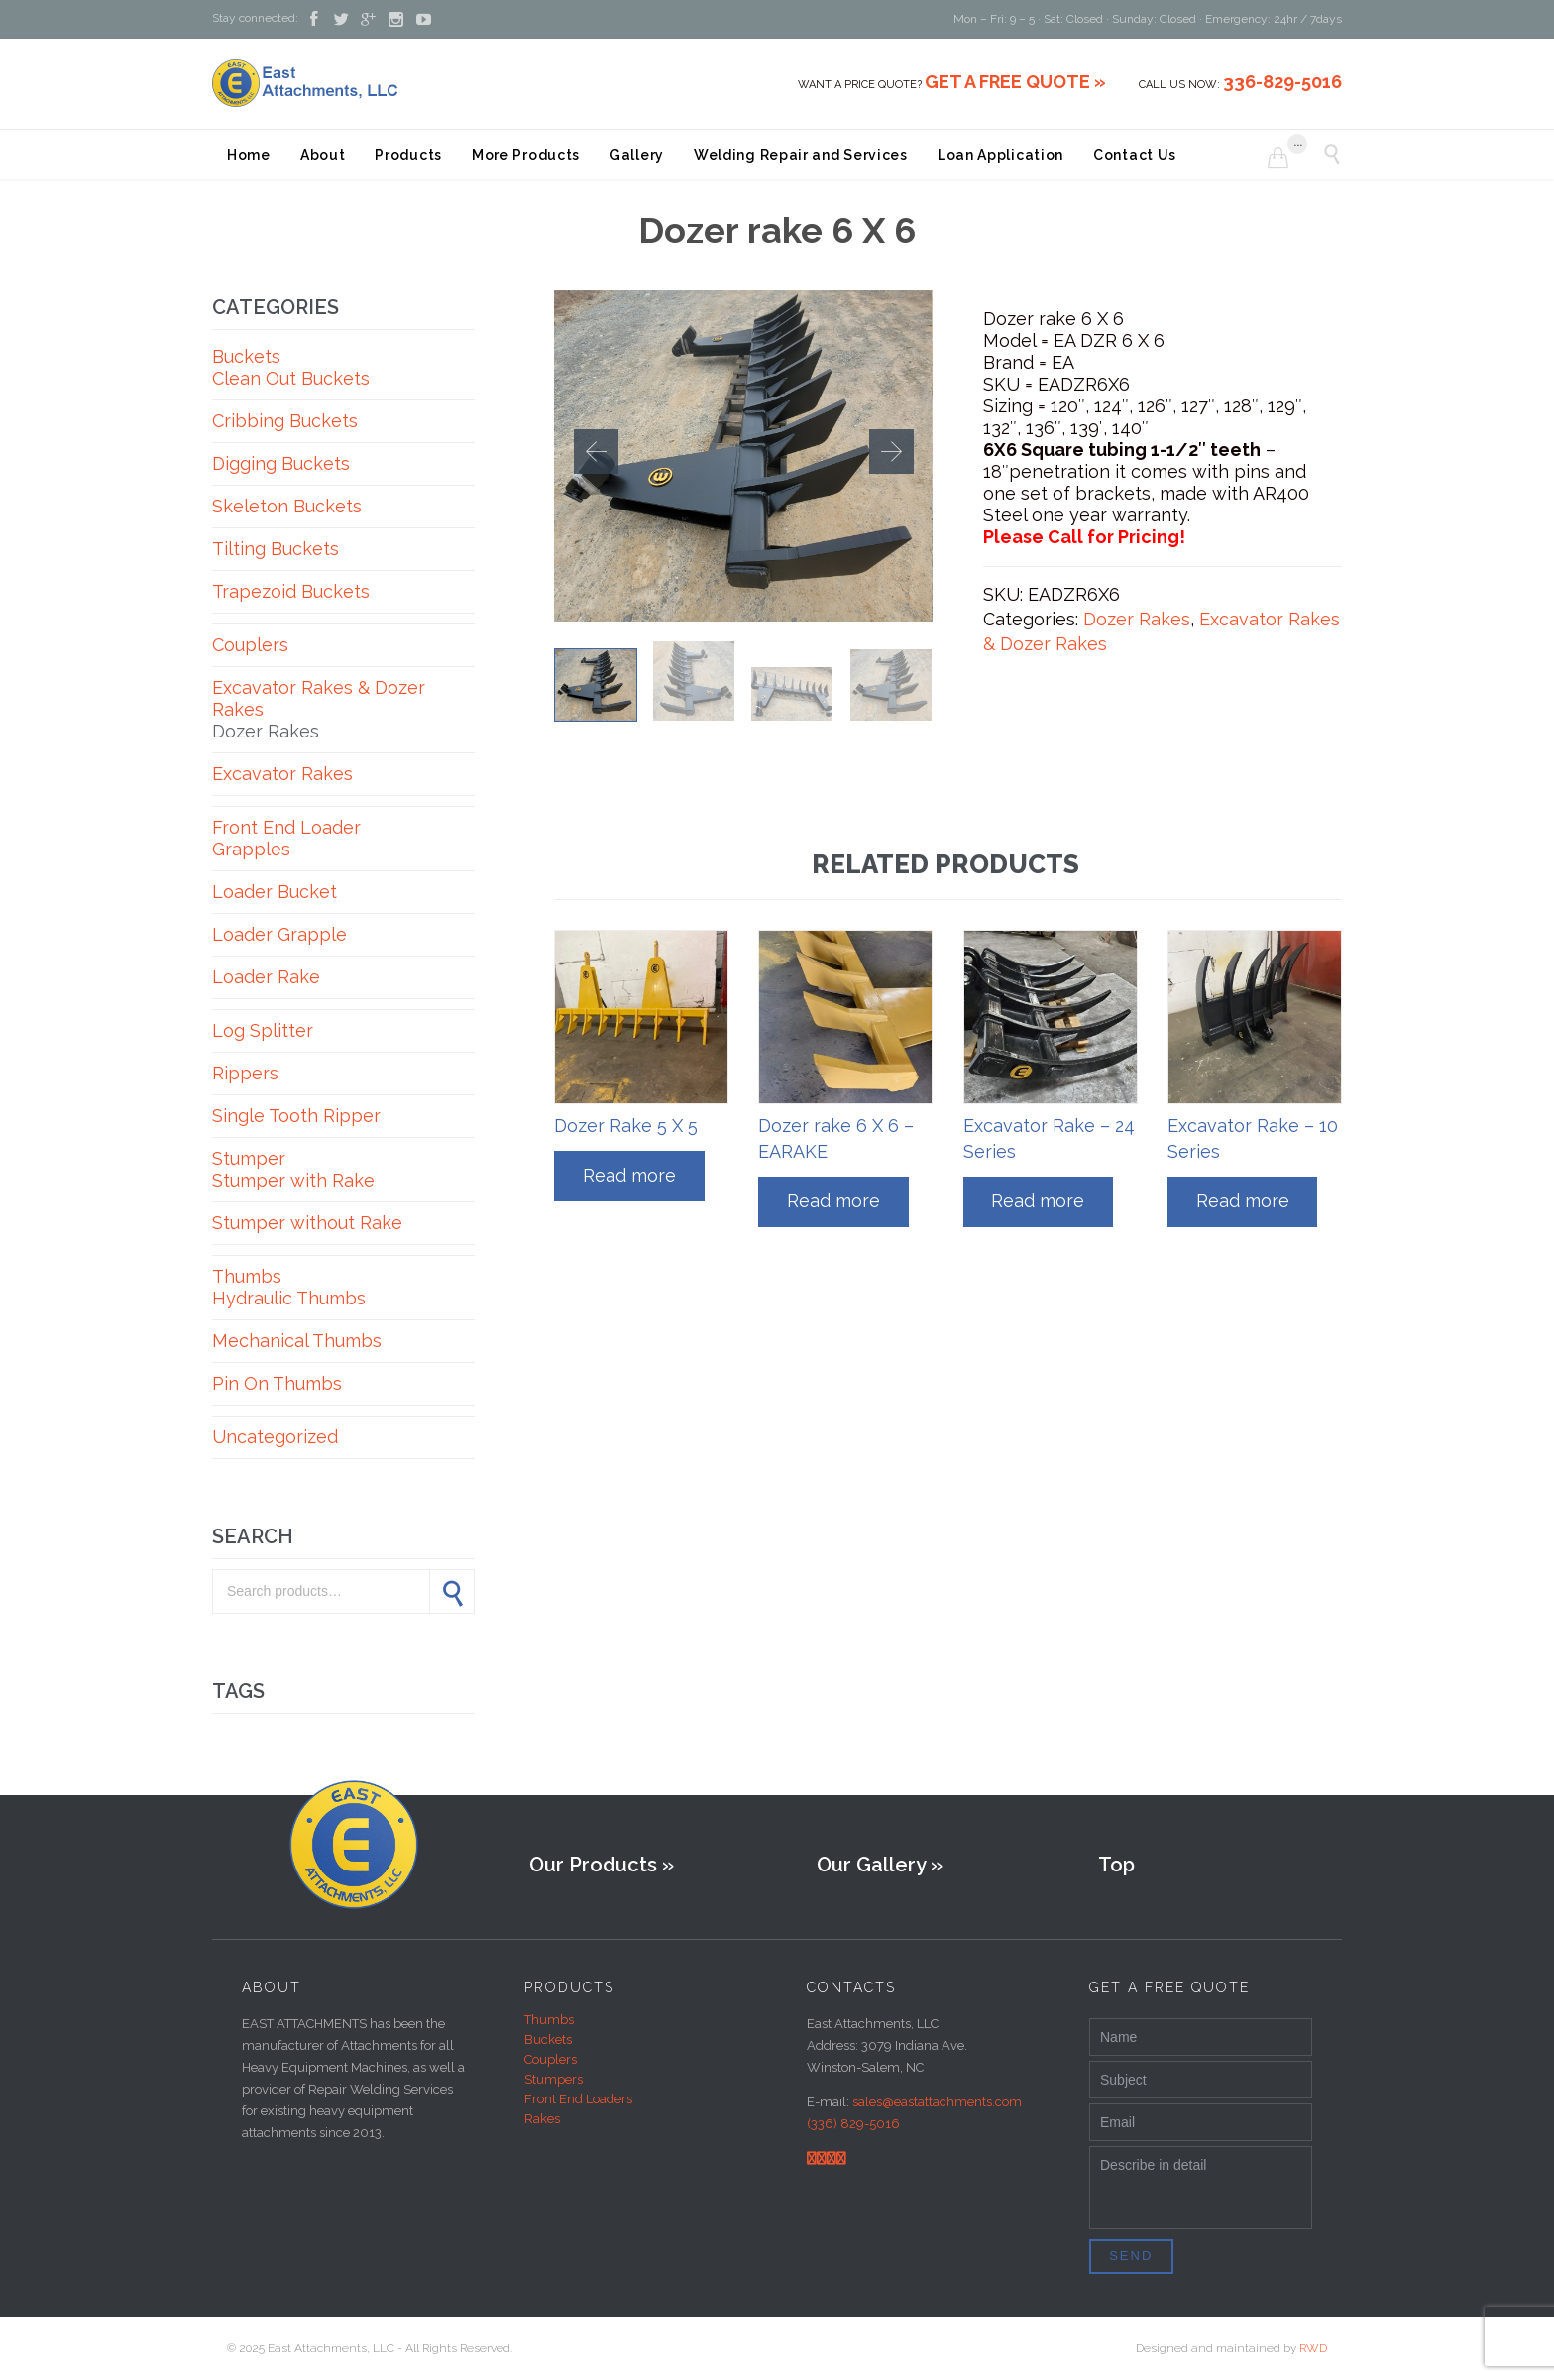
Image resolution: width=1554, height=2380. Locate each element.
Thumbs (246, 1276)
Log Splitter (262, 1030)
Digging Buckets (281, 463)
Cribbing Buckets (285, 420)
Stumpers (553, 2079)
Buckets (246, 356)
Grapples (251, 849)
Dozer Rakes (265, 731)
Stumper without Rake (307, 1222)
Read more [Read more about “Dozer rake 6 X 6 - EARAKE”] (833, 1200)
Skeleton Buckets (287, 506)
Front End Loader (286, 827)
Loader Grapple (279, 934)
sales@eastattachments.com (937, 2102)
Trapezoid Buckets (291, 591)
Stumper (248, 1158)
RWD (1313, 2348)
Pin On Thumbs (277, 1383)
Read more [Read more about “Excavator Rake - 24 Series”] (1037, 1200)
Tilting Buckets (275, 548)
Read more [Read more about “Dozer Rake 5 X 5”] (629, 1175)
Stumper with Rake (293, 1180)
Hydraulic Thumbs (289, 1298)
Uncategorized (275, 1436)
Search (452, 1591)
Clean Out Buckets (291, 378)
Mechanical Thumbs (297, 1340)
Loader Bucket (274, 891)
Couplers (250, 644)
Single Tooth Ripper (296, 1115)
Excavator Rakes (282, 773)
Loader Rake (266, 976)
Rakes (542, 2118)
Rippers (245, 1073)
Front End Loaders (578, 2099)
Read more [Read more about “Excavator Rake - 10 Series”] (1242, 1200)
